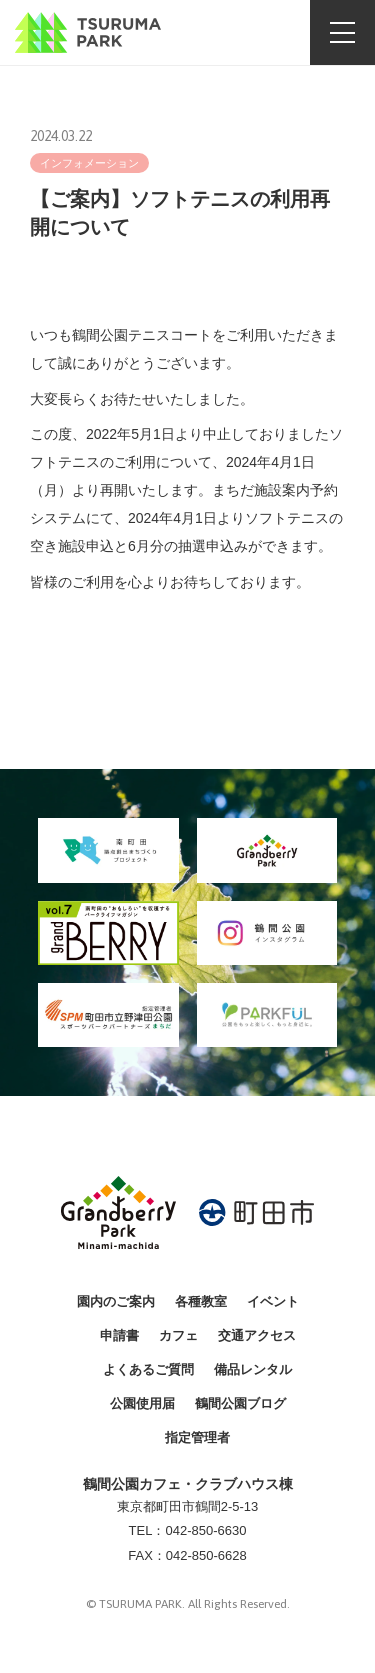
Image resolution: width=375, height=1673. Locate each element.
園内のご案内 (116, 1301)
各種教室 (201, 1301)
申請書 (119, 1335)
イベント (273, 1301)
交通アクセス (257, 1335)
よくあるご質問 (148, 1369)
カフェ (178, 1335)
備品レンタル (253, 1369)
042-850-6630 (205, 1530)
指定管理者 (197, 1437)
